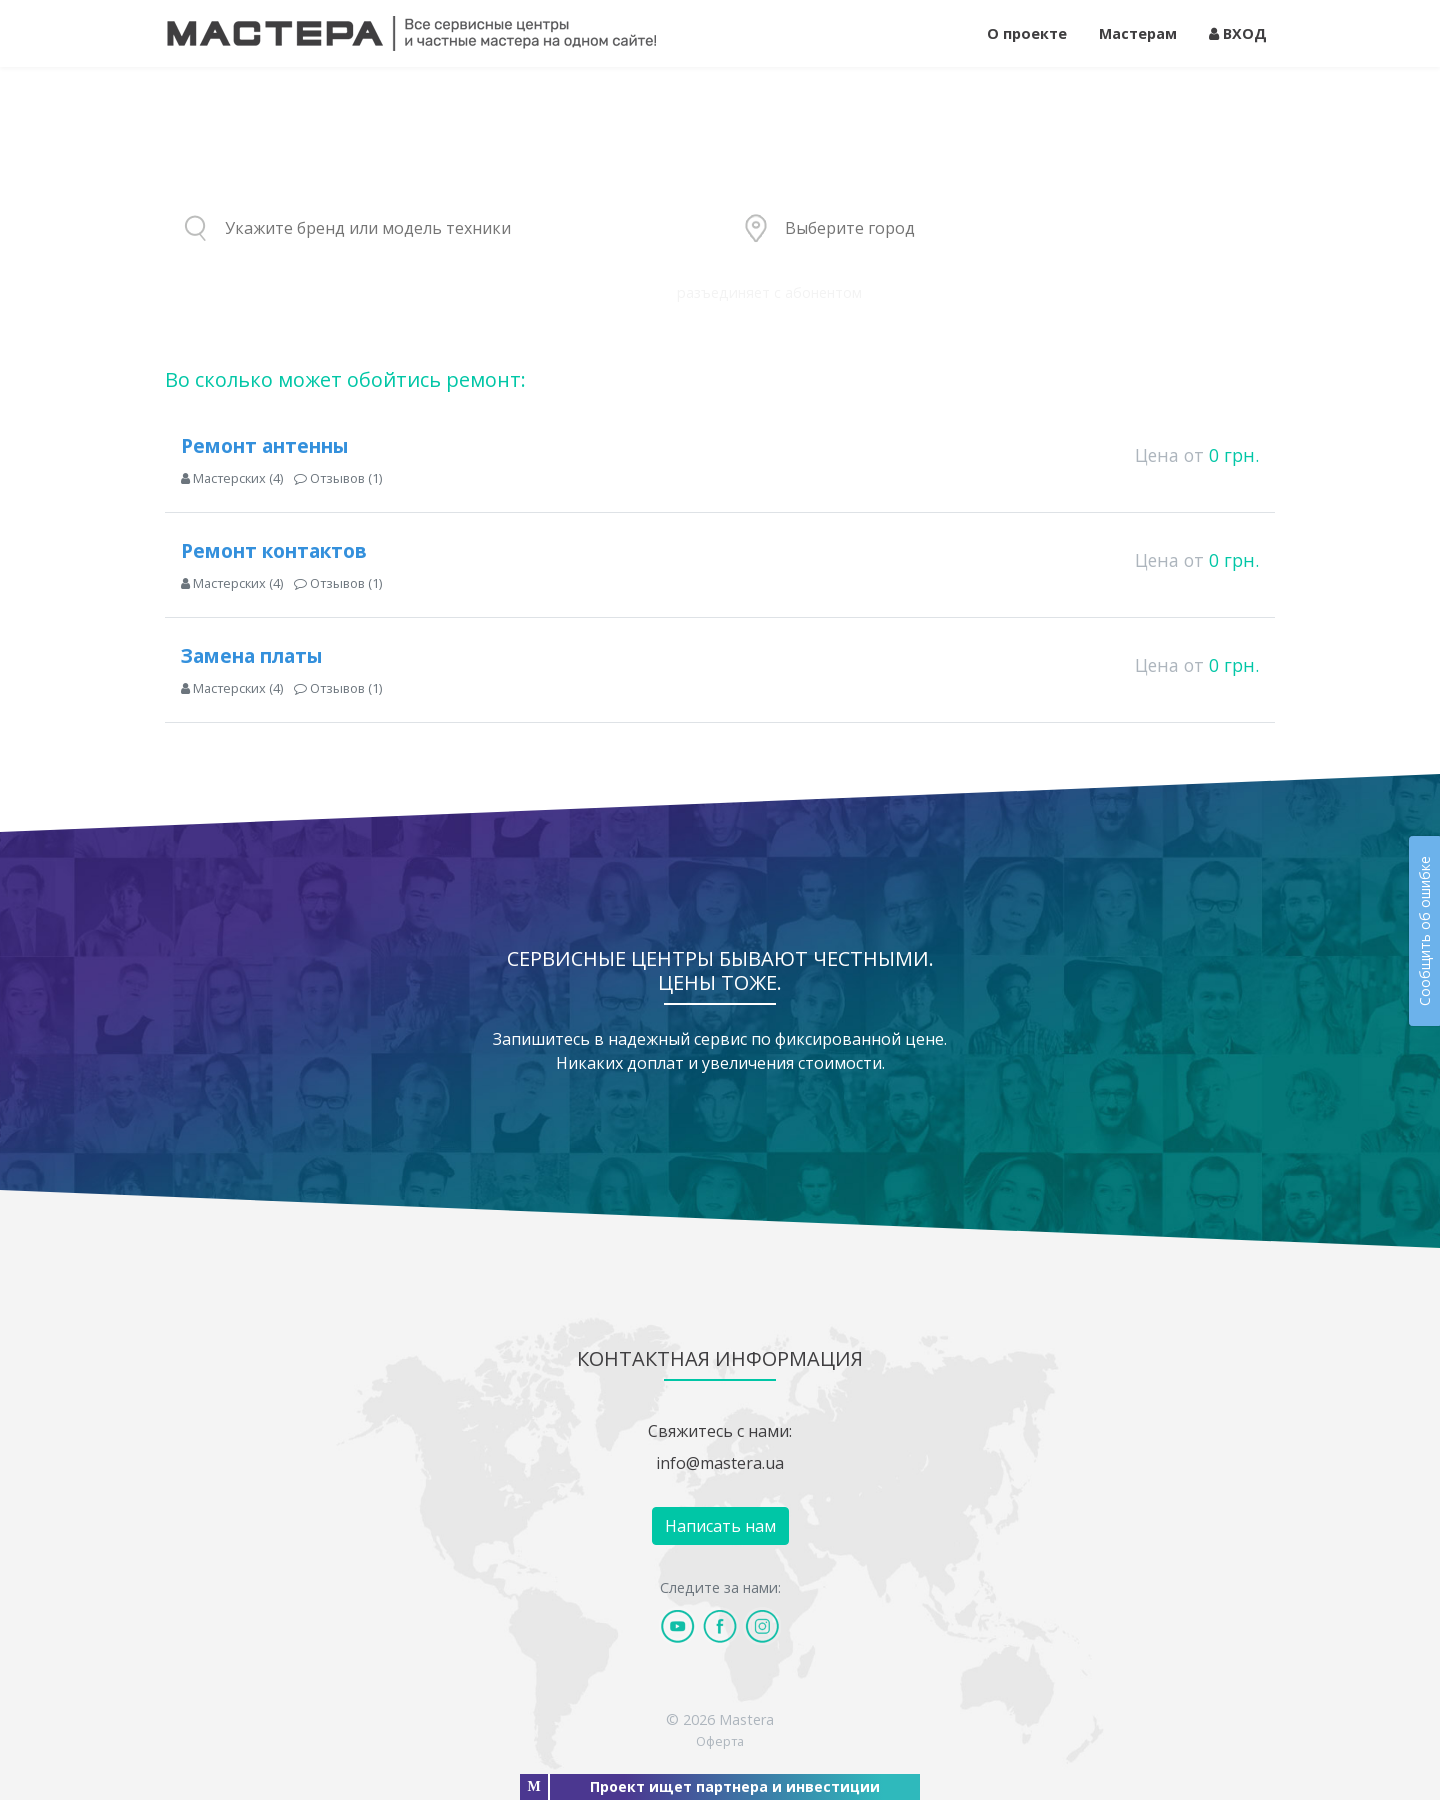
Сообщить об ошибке (1424, 931)
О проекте (1027, 33)
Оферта (720, 1741)
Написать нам (720, 1526)
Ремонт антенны (265, 445)
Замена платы (252, 655)
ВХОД (1238, 33)
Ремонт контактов (274, 550)
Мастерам (1138, 33)
